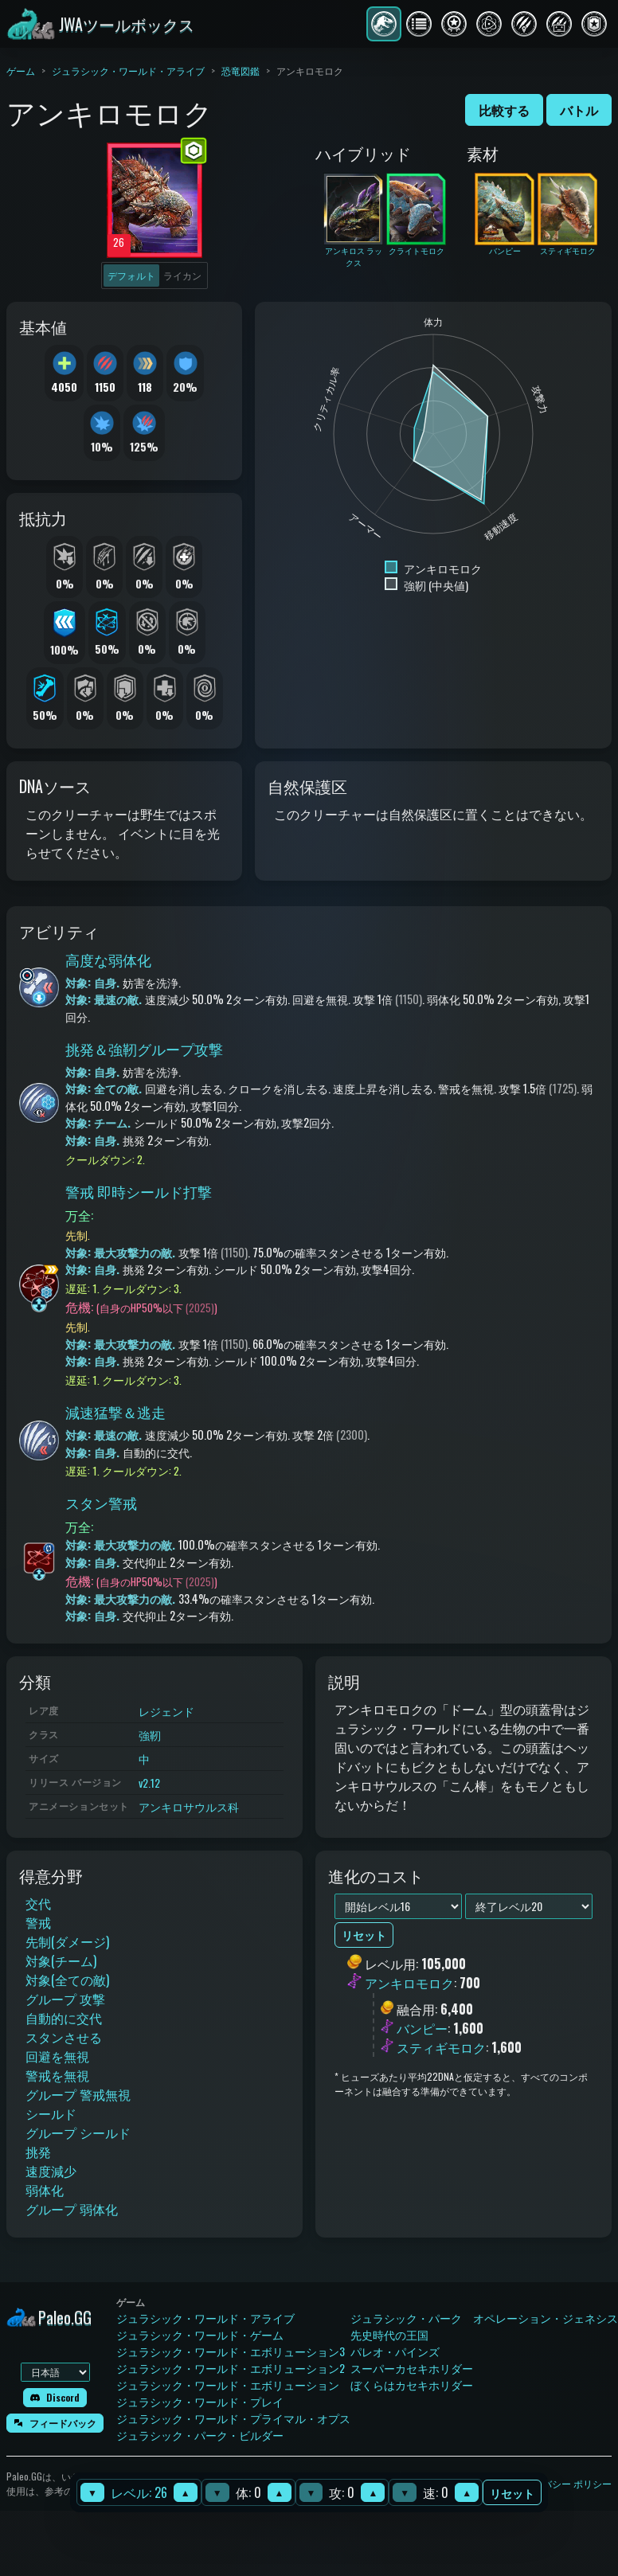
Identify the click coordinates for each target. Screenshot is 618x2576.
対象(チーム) (60, 1960)
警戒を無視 (57, 2075)
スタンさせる (63, 2036)
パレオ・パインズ (395, 2351)
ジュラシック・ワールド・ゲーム (200, 2334)
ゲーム (20, 70)
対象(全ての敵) (67, 1979)
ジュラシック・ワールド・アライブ (128, 70)
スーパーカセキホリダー (411, 2367)
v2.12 (149, 1782)
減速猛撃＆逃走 (115, 1411)
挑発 (38, 2151)
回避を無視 (57, 2056)
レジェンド (166, 1710)
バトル (579, 109)
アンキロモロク (409, 1983)
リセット (512, 2492)
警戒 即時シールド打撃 (138, 1191)
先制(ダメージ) (67, 1941)
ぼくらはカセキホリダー (411, 2384)
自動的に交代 (63, 2017)
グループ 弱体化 (71, 2208)
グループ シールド (78, 2132)
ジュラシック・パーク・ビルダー (200, 2434)
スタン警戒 (101, 1502)
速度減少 (50, 2170)
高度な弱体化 (108, 959)
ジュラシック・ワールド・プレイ (200, 2401)
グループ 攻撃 (65, 1998)
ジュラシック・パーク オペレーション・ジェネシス (484, 2317)
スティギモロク (441, 2047)
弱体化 (44, 2189)
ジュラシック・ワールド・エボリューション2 (230, 2367)
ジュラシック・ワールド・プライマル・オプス (233, 2418)
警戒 (38, 1922)
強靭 (150, 1734)
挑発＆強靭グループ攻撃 (144, 1048)
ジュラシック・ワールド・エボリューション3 (230, 2351)
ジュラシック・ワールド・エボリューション (227, 2384)
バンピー (422, 2028)
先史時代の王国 (389, 2334)
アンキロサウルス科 (189, 1806)
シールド (50, 2113)
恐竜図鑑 (240, 70)
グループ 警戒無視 (78, 2094)
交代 (38, 1903)
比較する (504, 109)
